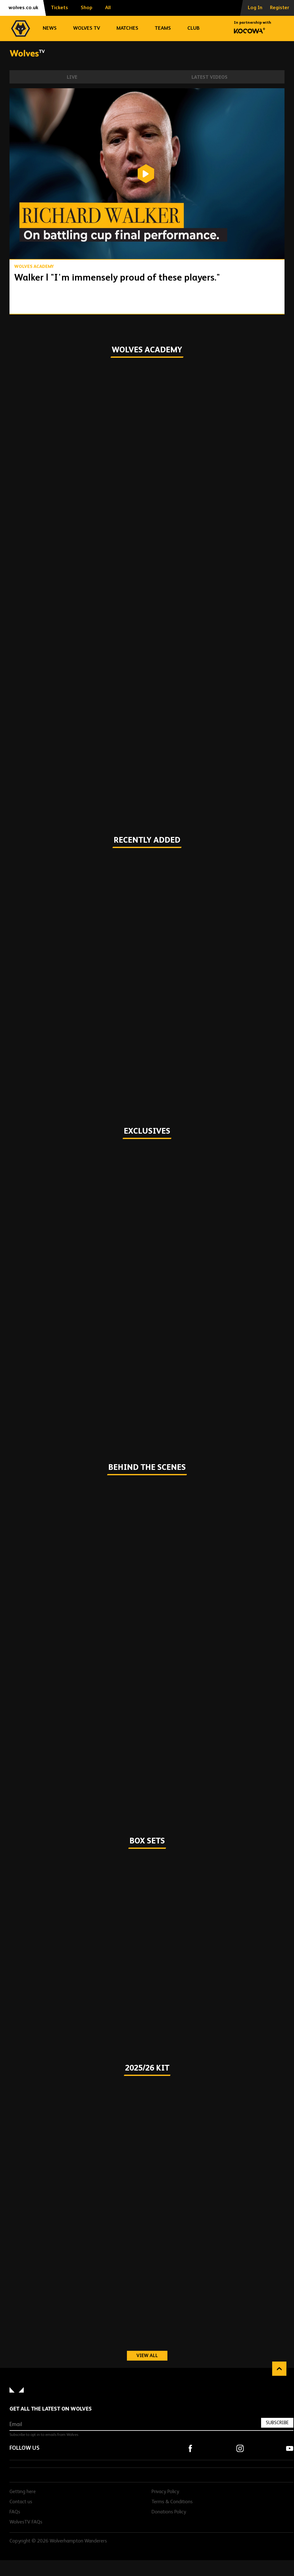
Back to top (279, 2368)
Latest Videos (209, 77)
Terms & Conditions (172, 2502)
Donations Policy (169, 2512)
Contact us (20, 2502)
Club (193, 28)
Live (72, 77)
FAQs (14, 2512)
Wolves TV (86, 28)
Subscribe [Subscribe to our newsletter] (277, 2422)
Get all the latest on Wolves (50, 2409)
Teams (163, 28)
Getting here (22, 2491)
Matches (127, 28)
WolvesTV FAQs (25, 2522)
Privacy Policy (165, 2491)
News (50, 28)
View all (151, 2355)
